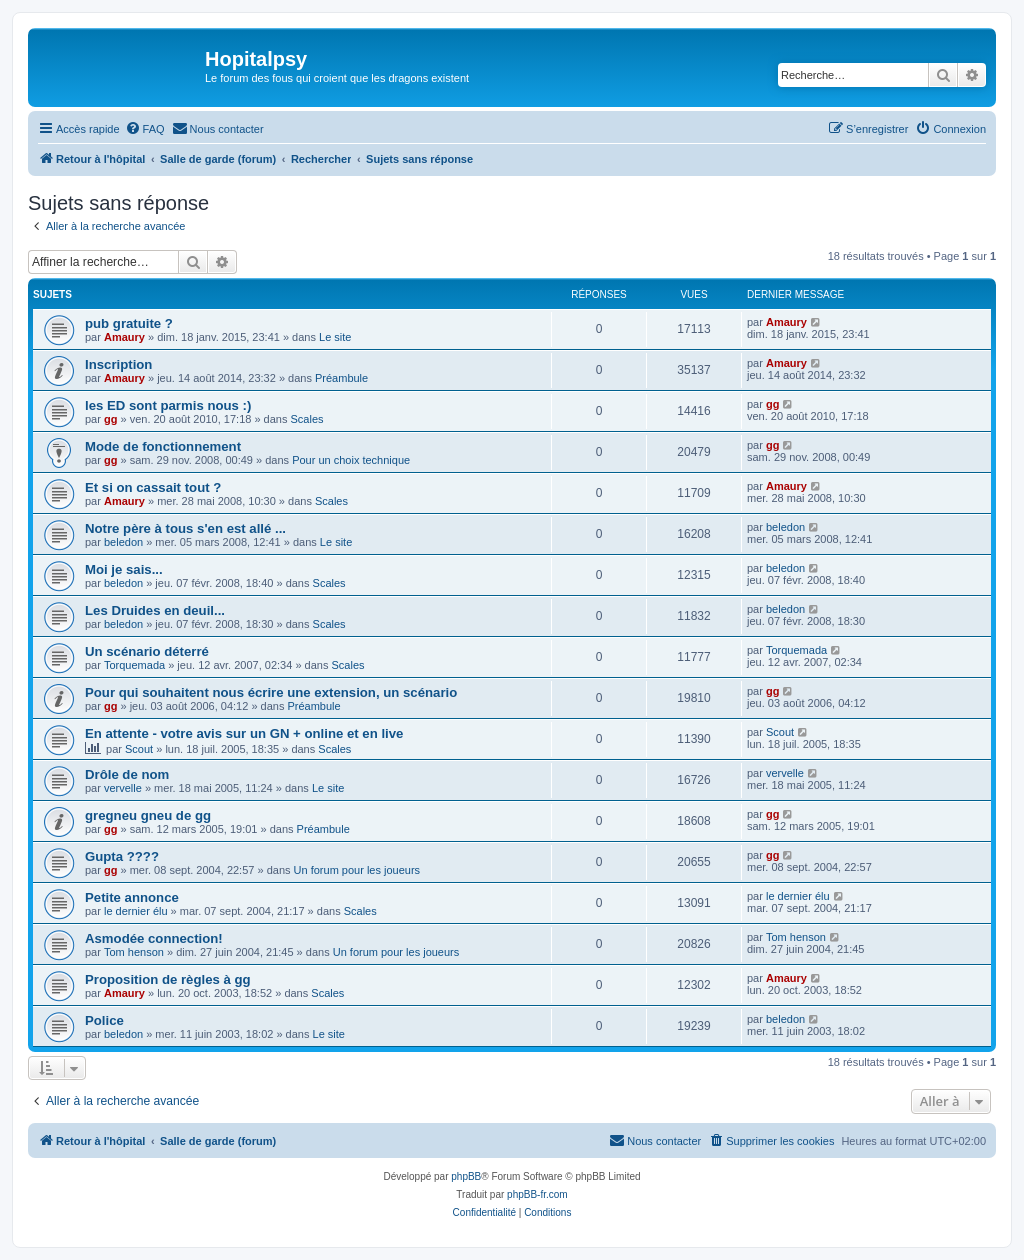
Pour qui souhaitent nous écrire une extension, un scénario (271, 692)
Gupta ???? (122, 856)
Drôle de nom (127, 774)
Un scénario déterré (147, 651)
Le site (335, 337)
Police (104, 1020)
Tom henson (134, 952)
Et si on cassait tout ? (153, 487)
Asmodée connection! (154, 938)
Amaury (124, 337)
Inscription (118, 364)
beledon (123, 542)
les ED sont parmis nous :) (168, 405)
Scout (139, 749)
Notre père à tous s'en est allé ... (185, 528)
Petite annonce (132, 897)
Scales (307, 419)
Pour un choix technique (351, 460)
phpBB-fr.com (537, 1194)
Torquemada (134, 665)
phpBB (466, 1176)
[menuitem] (145, 129)
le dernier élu (136, 911)
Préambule (341, 378)
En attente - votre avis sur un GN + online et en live (244, 733)
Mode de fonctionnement (163, 446)
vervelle (123, 788)
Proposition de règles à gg (168, 979)
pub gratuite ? (129, 323)
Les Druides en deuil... (155, 610)
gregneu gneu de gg (148, 815)
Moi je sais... (124, 569)
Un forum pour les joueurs (357, 870)
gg (110, 419)
